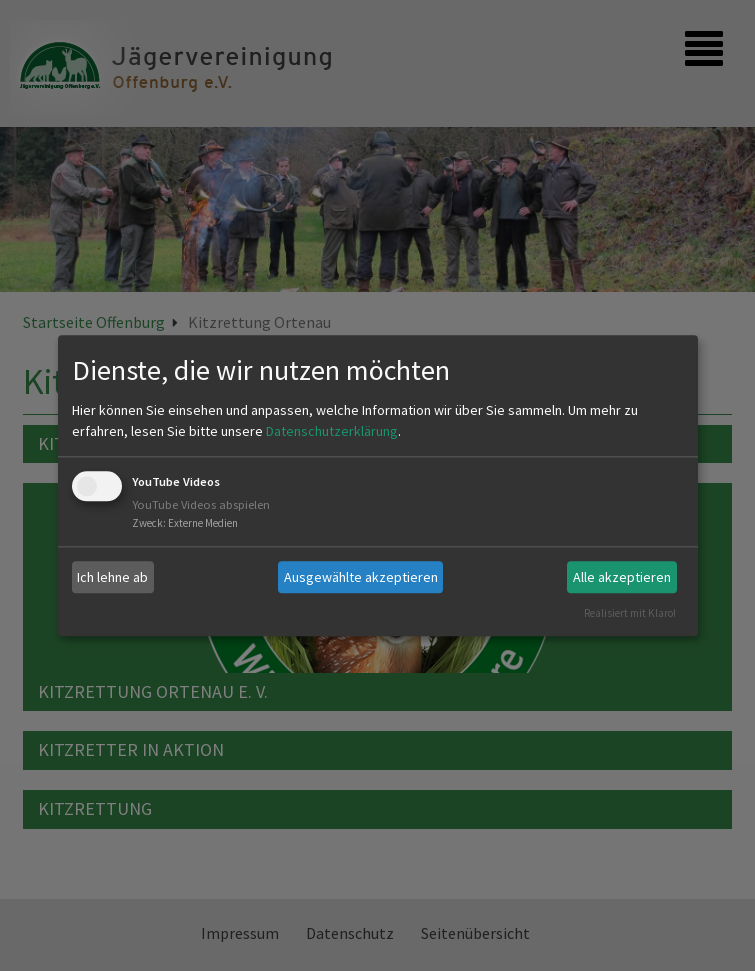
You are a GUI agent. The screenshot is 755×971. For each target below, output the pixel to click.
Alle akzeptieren (622, 577)
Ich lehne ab (112, 577)
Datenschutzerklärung (332, 432)
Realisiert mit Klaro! (630, 613)
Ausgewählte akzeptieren (361, 577)
